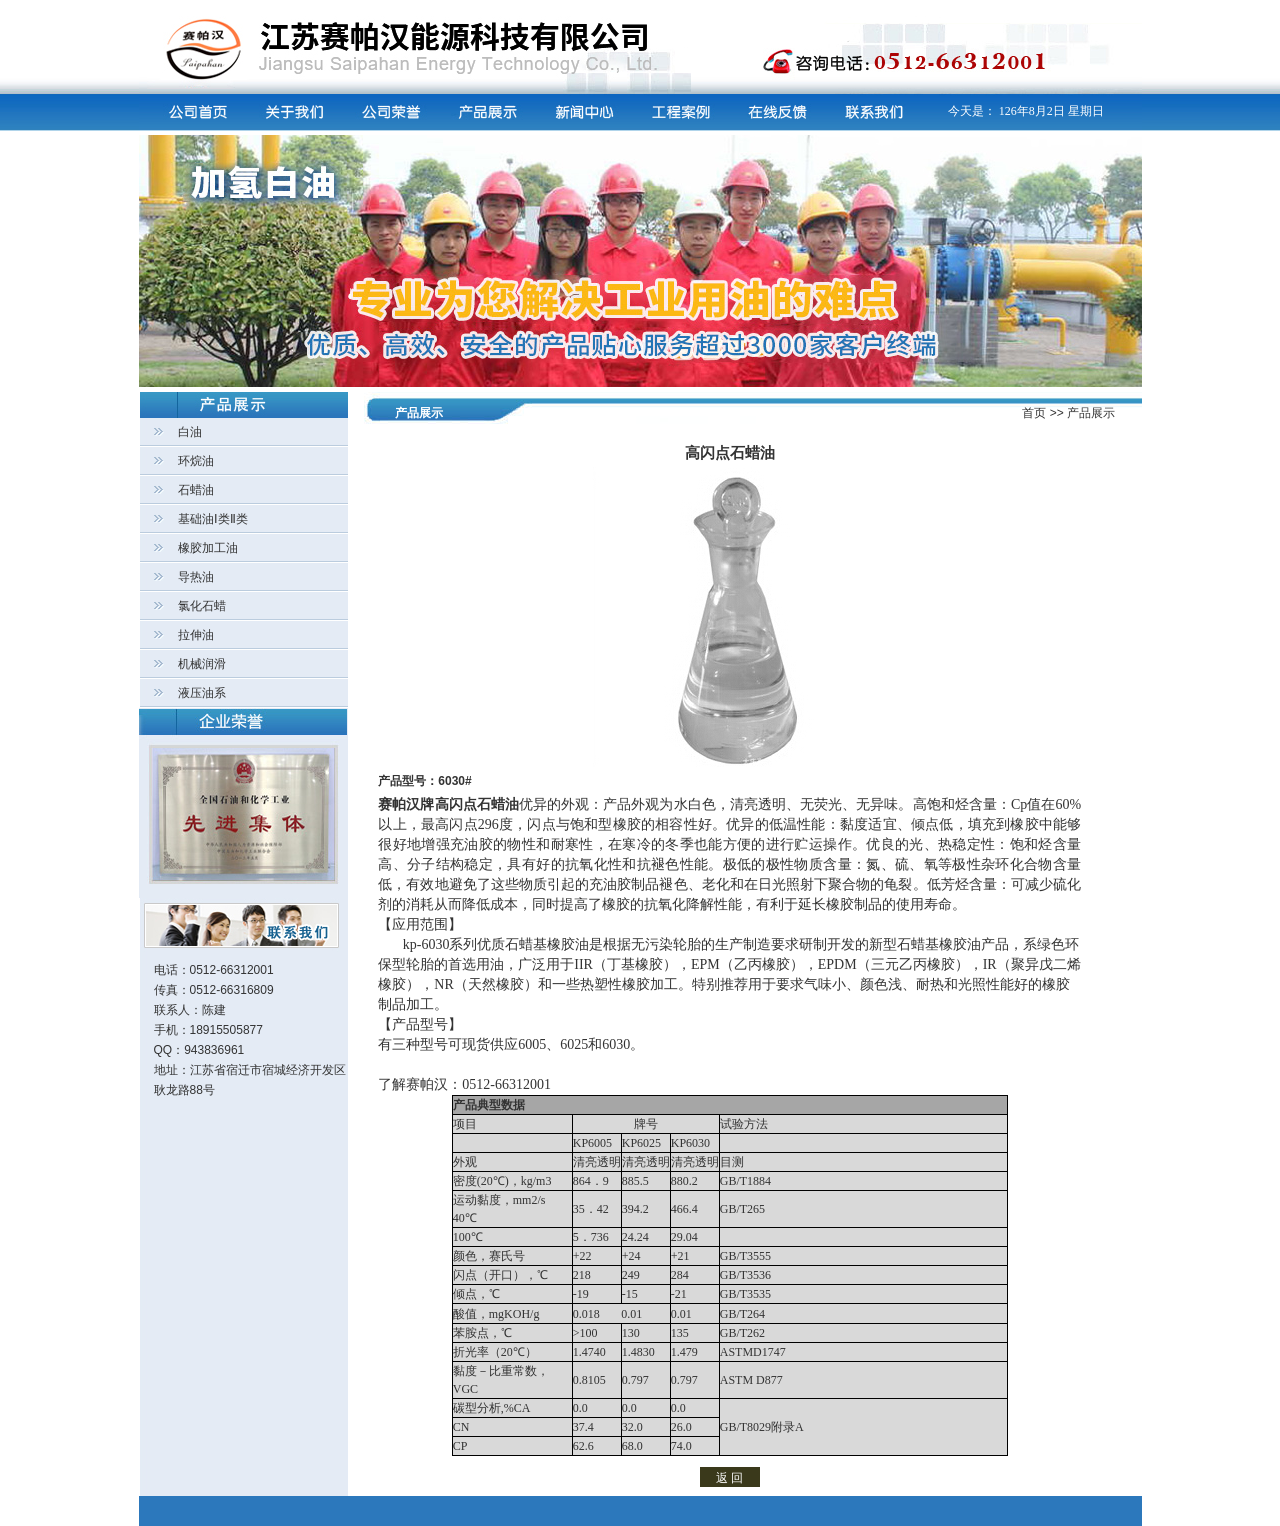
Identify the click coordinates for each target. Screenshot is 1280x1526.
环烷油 (196, 461)
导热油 (196, 577)
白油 (190, 432)
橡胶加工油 (208, 548)
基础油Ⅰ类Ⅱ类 (213, 519)
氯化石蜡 (202, 606)
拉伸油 (196, 635)
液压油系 (202, 693)
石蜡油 (196, 490)
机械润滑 (202, 664)
